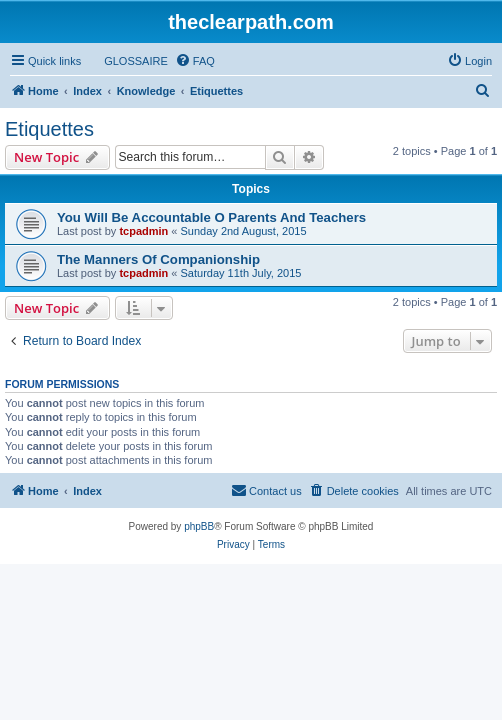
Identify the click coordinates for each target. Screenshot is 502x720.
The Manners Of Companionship (158, 259)
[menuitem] (127, 61)
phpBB (199, 526)
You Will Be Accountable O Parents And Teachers (211, 217)
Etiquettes (49, 129)
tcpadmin (143, 231)
